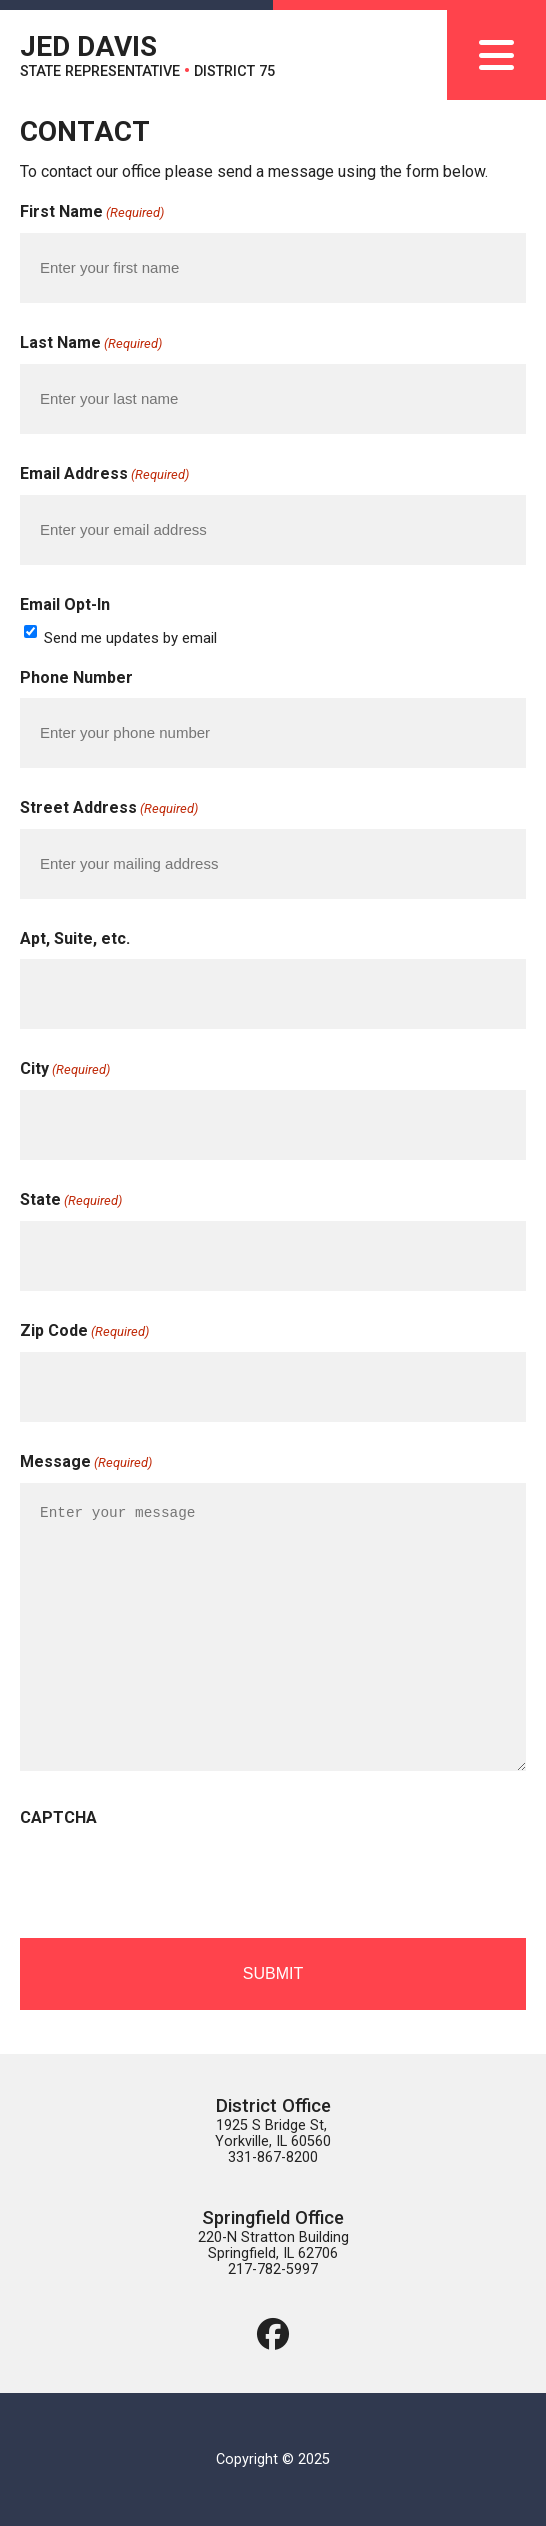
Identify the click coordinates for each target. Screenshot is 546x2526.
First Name (92, 213)
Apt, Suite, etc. (75, 938)
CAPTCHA (58, 1817)
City (65, 1070)
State (71, 1201)
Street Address (109, 809)
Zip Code (84, 1332)
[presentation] (172, 1877)
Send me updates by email (130, 638)
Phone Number (76, 677)
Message (86, 1463)
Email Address (104, 475)
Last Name (91, 344)
